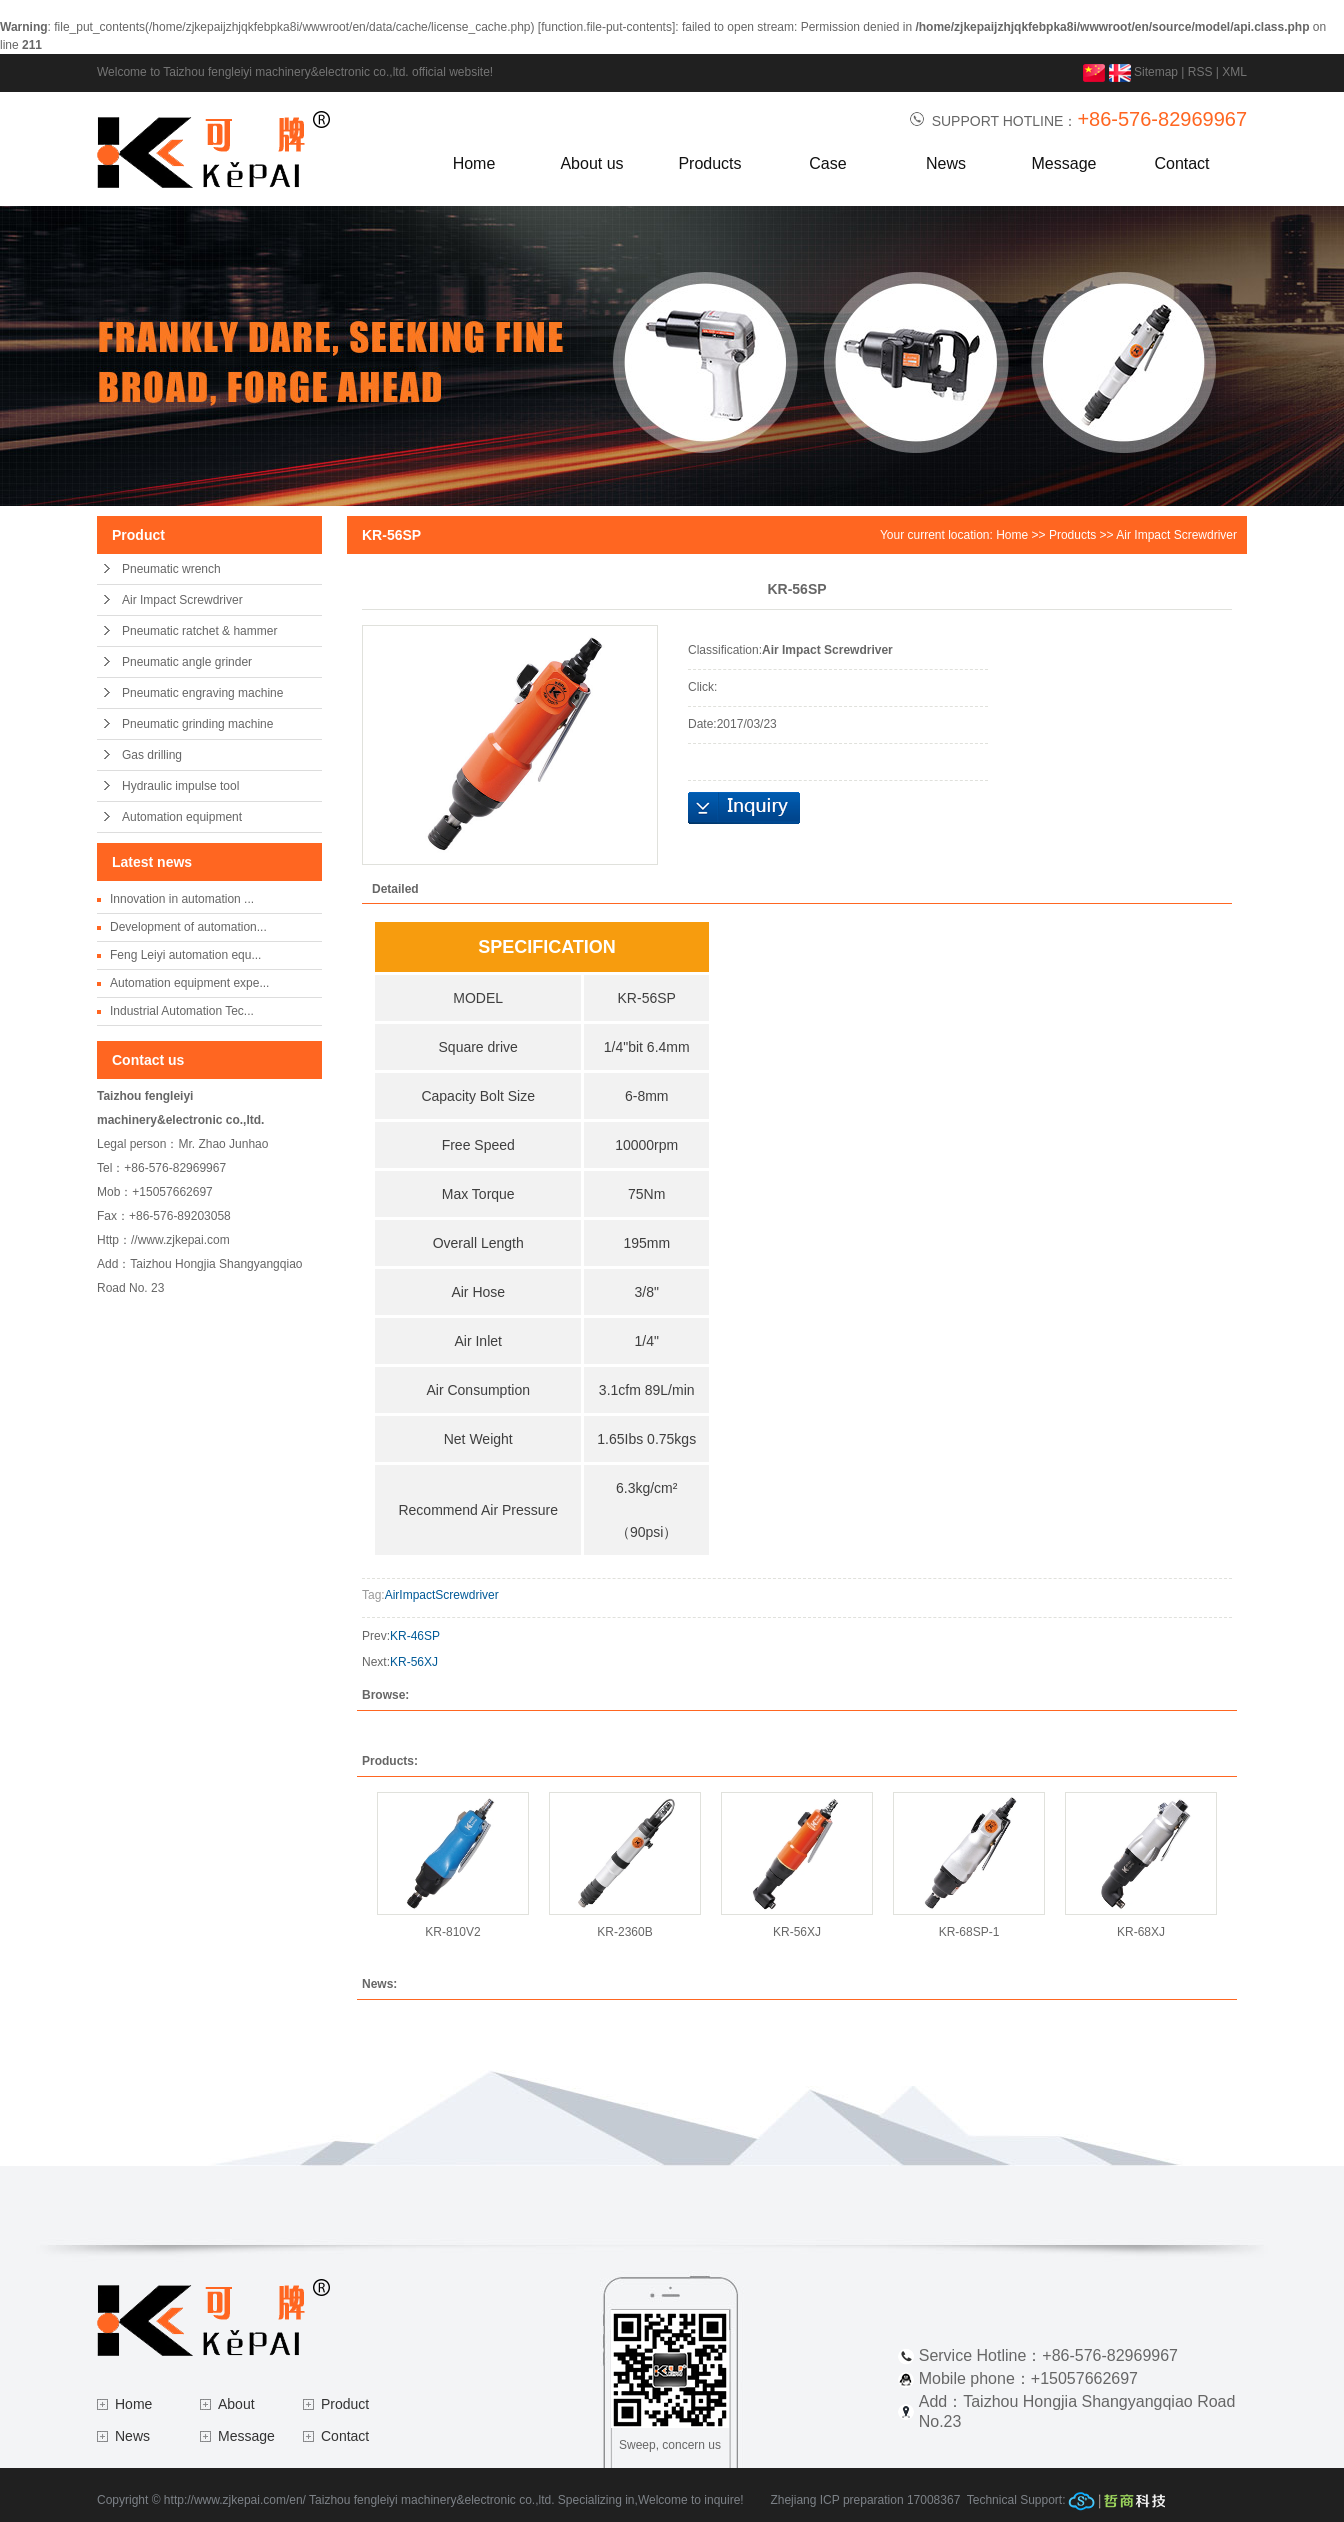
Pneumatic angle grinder (187, 662)
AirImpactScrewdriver (442, 1595)
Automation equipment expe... (189, 983)
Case (827, 163)
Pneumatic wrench (171, 569)
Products (709, 163)
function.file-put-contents (606, 27)
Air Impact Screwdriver (182, 600)
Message (1064, 163)
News (946, 163)
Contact (1181, 163)
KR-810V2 (452, 1932)
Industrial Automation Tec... (182, 1011)
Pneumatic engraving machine (202, 693)
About (236, 2404)
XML (1234, 72)
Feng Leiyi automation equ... (185, 955)
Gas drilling (152, 755)
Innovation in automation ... (182, 899)
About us (591, 163)
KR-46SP (415, 1636)
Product (345, 2404)
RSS (1200, 72)
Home (474, 163)
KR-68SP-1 (969, 1932)
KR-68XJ (1141, 1932)
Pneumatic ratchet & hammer (199, 631)
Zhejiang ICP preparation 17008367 (865, 2500)
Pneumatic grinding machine (197, 724)
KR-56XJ (414, 1662)
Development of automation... (188, 927)
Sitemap (1156, 72)
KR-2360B (624, 1932)
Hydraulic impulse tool (180, 786)
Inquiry (744, 808)
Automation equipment (182, 817)
